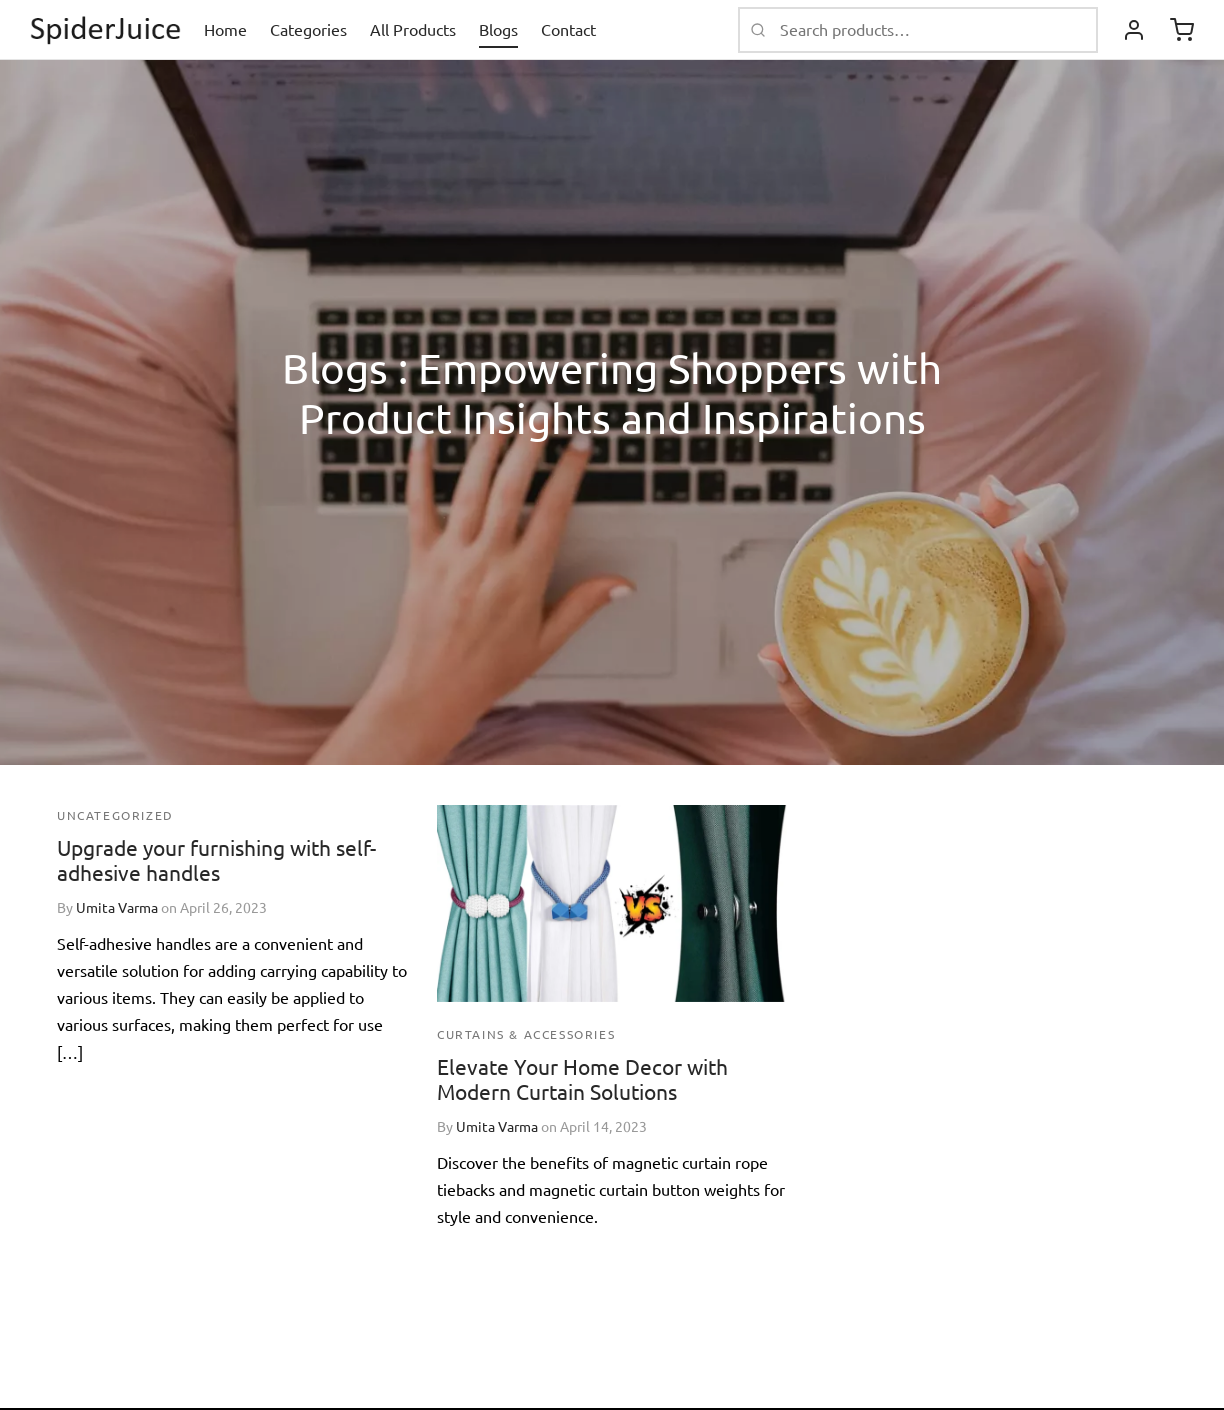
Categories (308, 29)
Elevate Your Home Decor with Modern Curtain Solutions (582, 1078)
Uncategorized (115, 815)
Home (225, 29)
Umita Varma (117, 907)
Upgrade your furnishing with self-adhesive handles (216, 859)
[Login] (1134, 30)
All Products (413, 29)
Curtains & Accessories (526, 1034)
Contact (568, 29)
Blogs (498, 29)
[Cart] (1182, 30)
